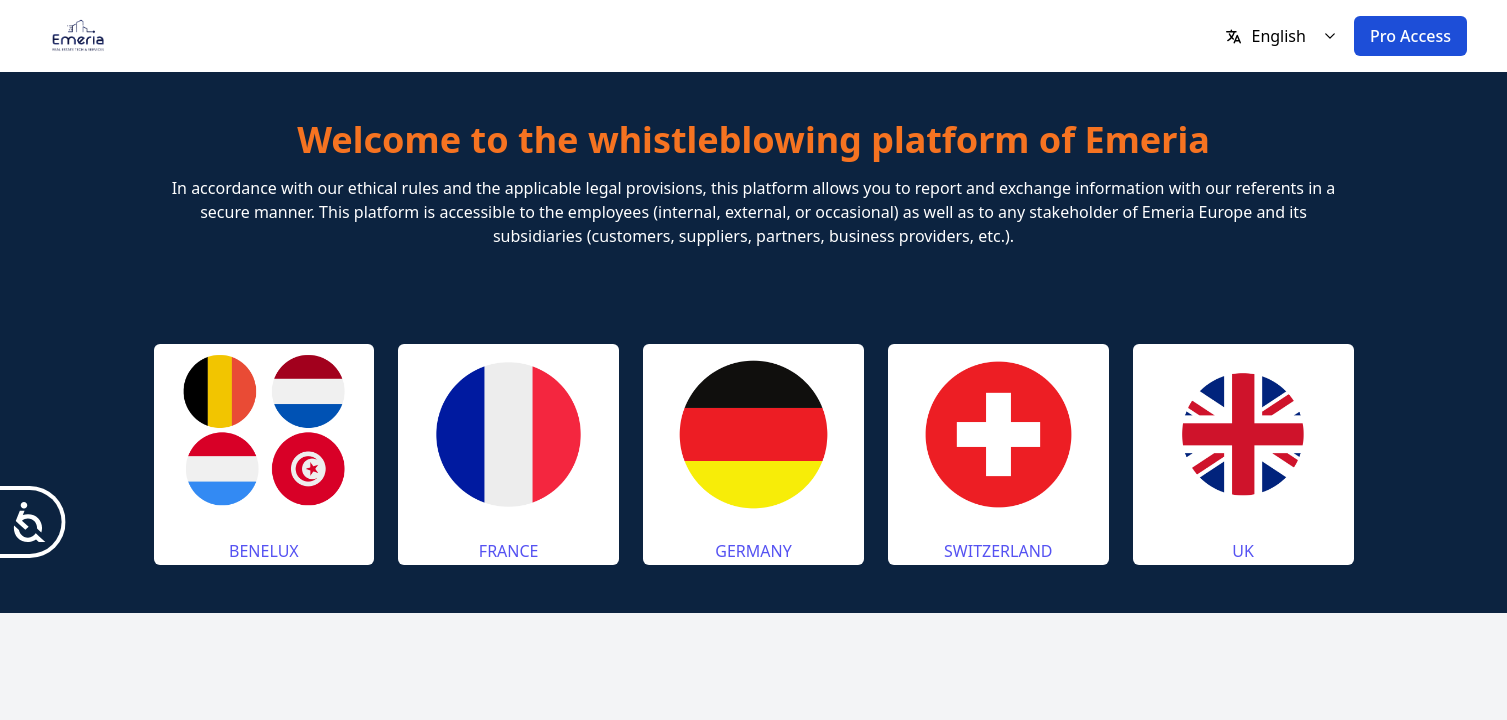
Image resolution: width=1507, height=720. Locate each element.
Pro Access (1410, 36)
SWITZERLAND (998, 551)
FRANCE (509, 551)
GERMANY (753, 551)
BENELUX (264, 551)
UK (1243, 551)
